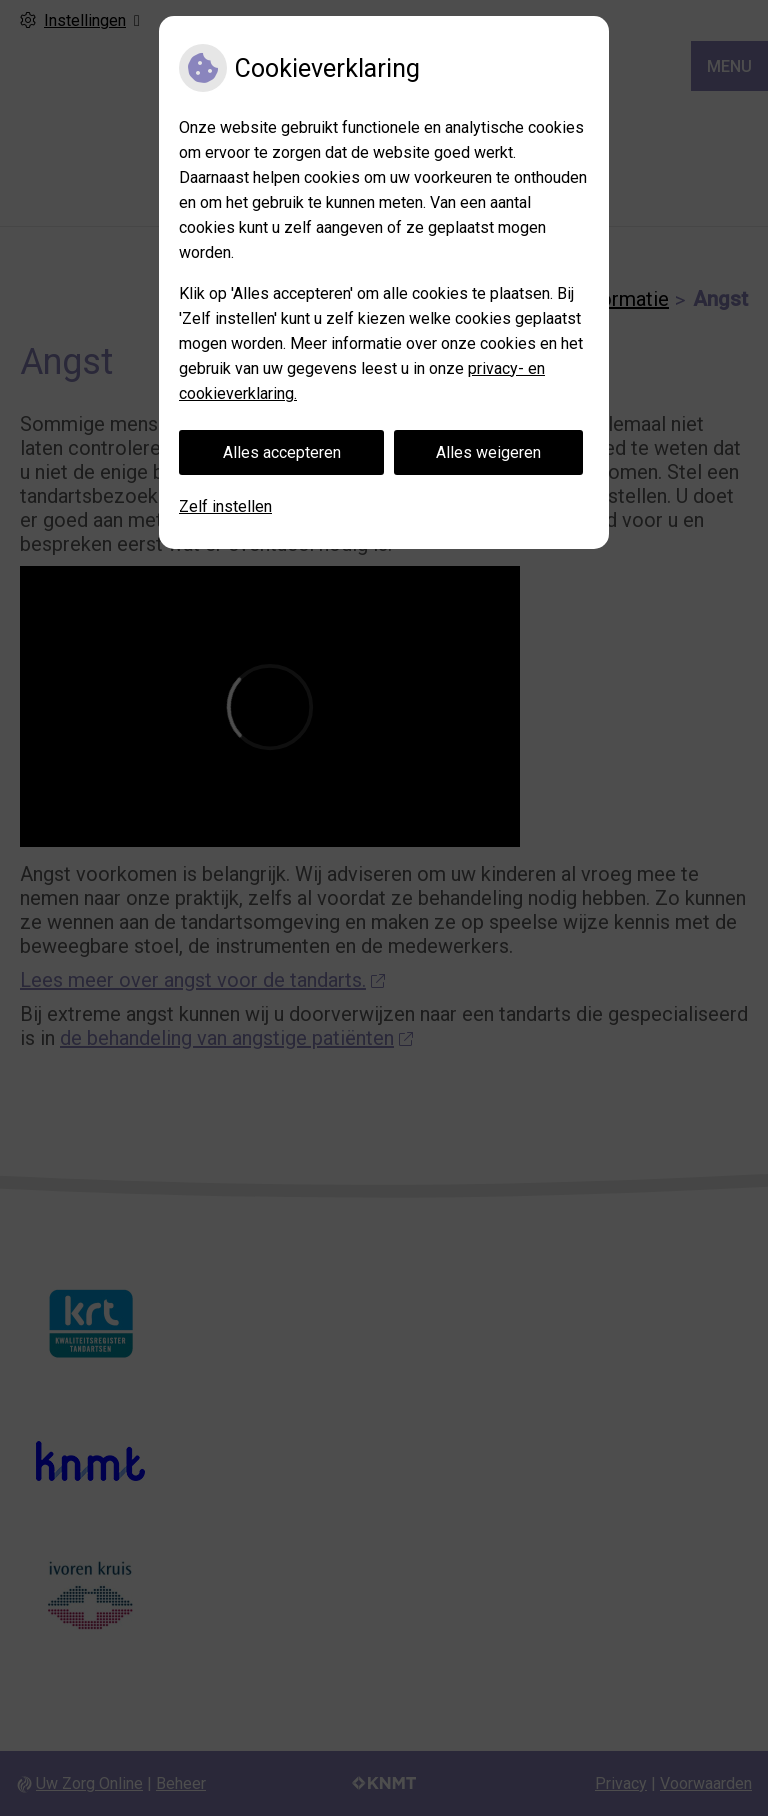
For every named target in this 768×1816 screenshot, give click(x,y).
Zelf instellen (225, 506)
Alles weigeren (488, 452)
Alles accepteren (282, 452)
